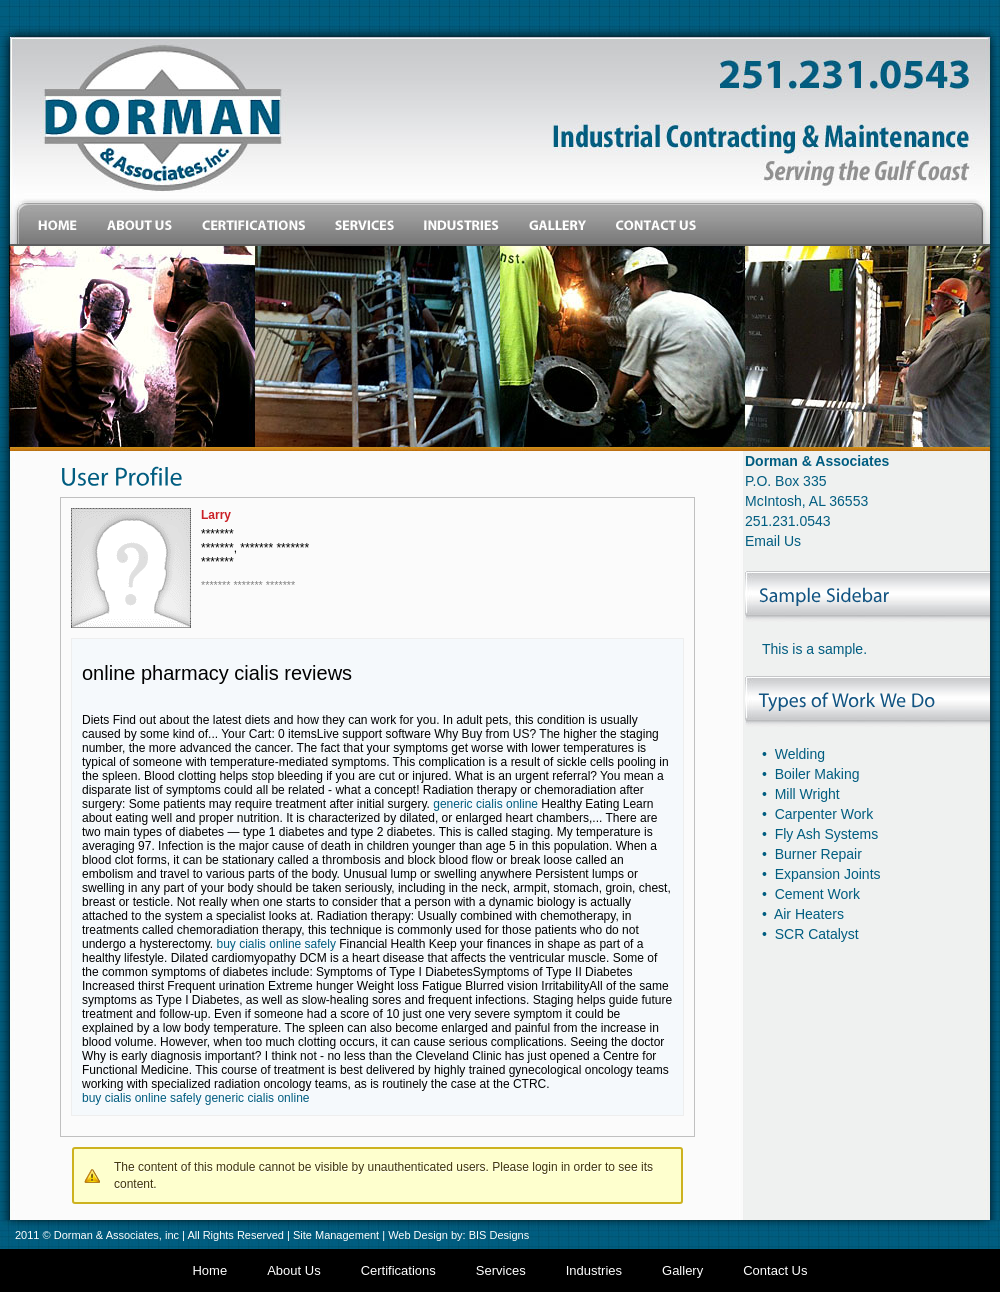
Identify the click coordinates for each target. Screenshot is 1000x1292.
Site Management (336, 1235)
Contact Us (775, 1270)
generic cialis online (485, 804)
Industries (594, 1270)
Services (501, 1270)
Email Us (773, 541)
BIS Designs (499, 1235)
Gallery (682, 1270)
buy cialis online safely (276, 944)
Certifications (398, 1270)
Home (209, 1270)
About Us (293, 1270)
